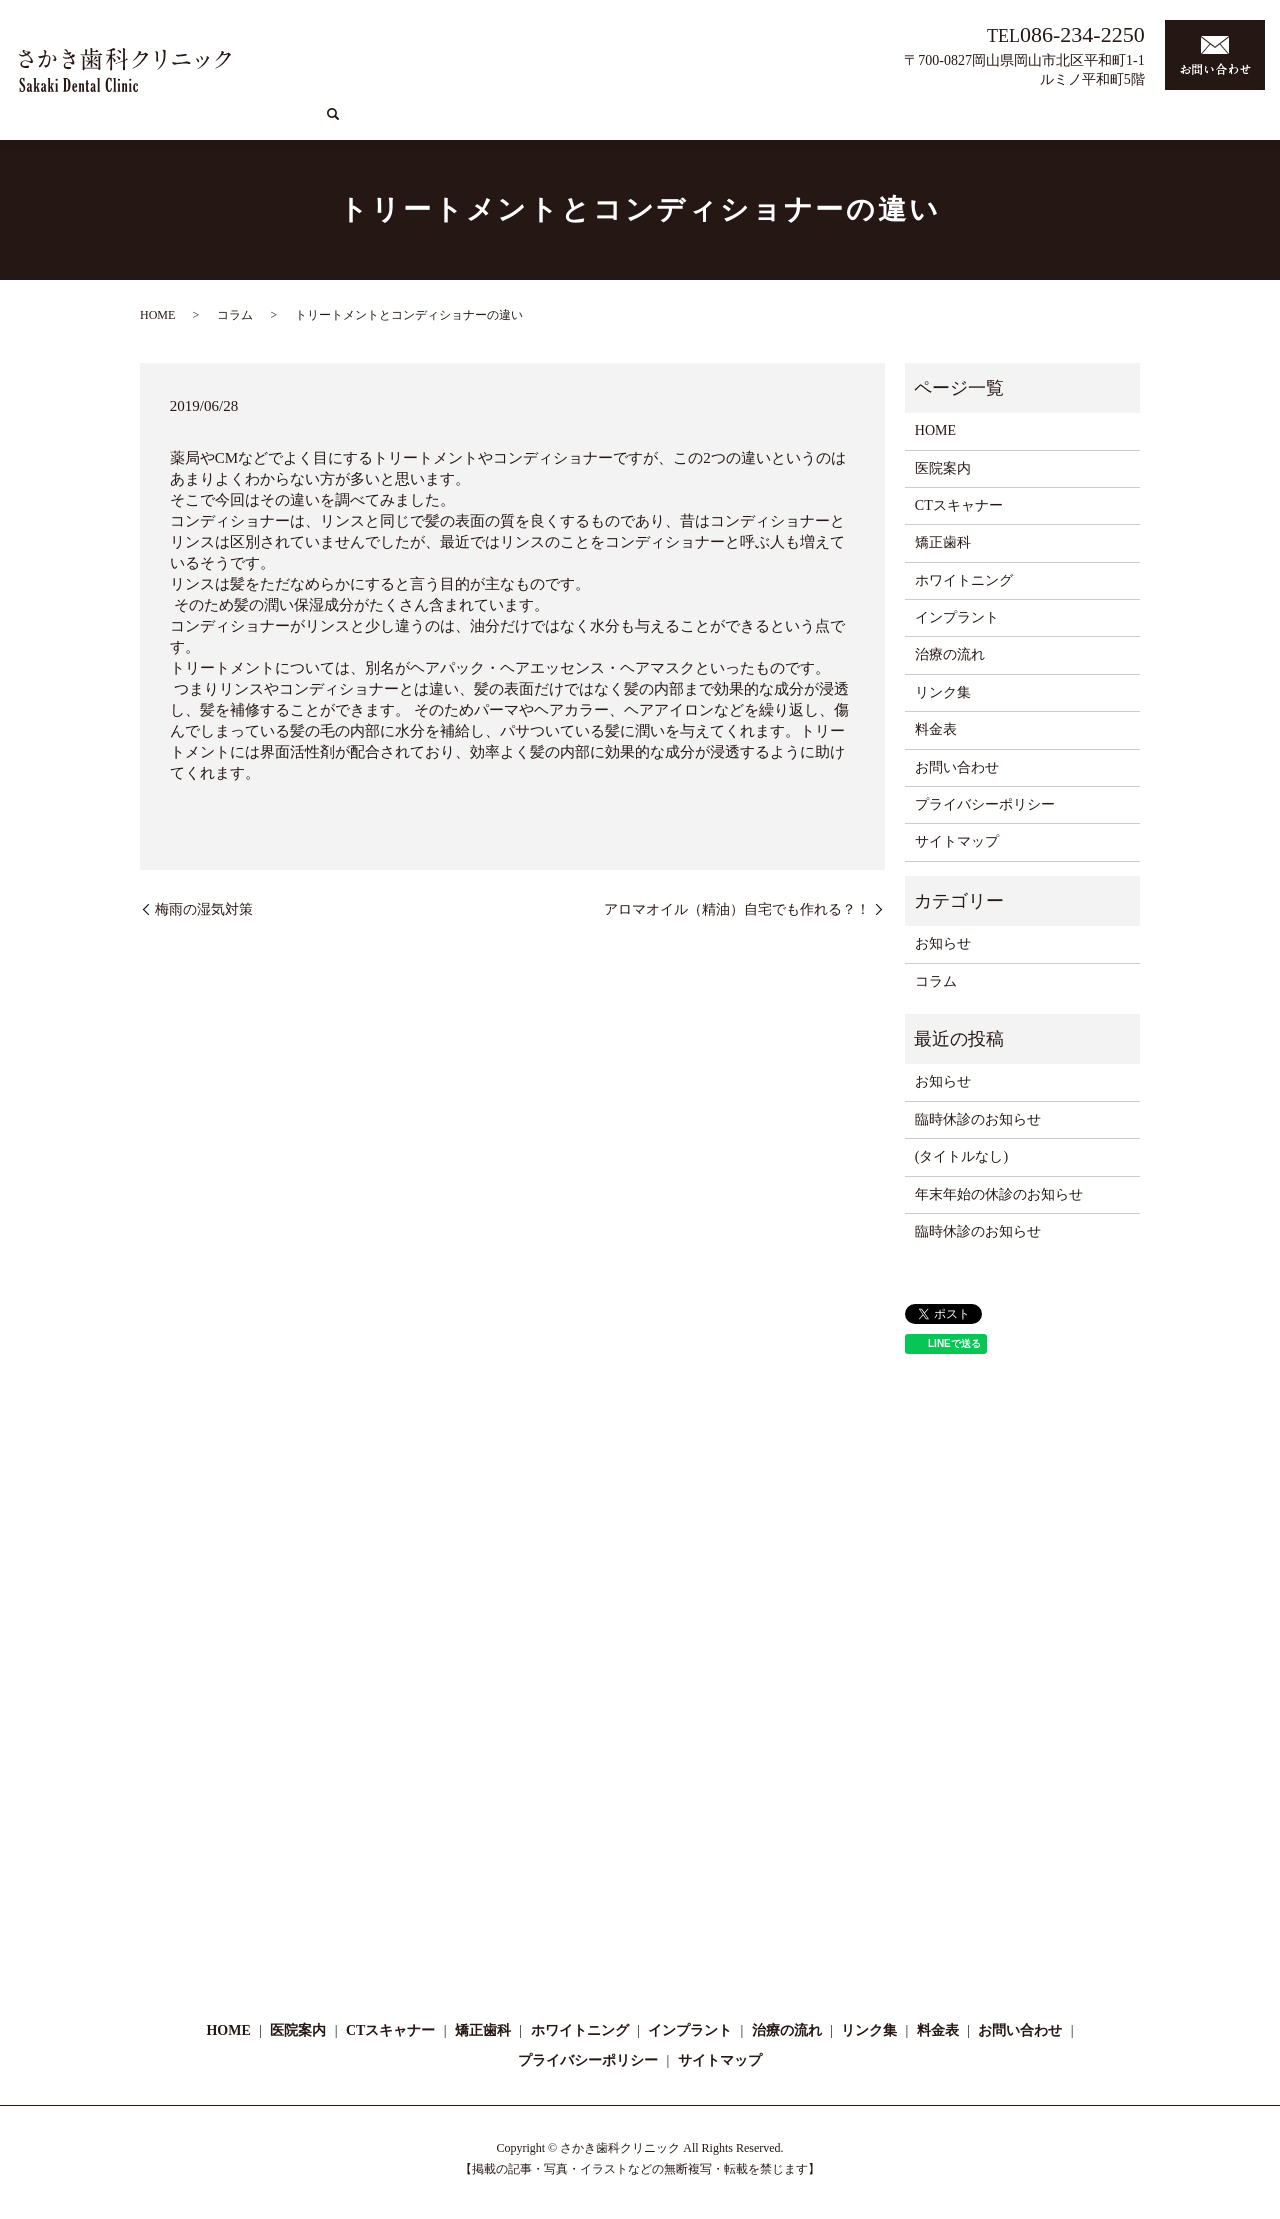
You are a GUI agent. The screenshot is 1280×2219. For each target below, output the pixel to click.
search (1246, 124)
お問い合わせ (957, 767)
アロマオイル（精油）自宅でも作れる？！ (737, 909)
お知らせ (943, 943)
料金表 (1201, 123)
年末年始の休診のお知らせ (999, 1194)
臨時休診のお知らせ (978, 1119)
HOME (458, 123)
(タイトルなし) (961, 1156)
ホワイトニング (796, 123)
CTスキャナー (613, 123)
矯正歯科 (702, 123)
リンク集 (1136, 123)
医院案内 (524, 123)
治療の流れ (997, 123)
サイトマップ (957, 841)
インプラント (903, 123)
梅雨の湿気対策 (204, 909)
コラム (1070, 123)
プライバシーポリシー (985, 804)
